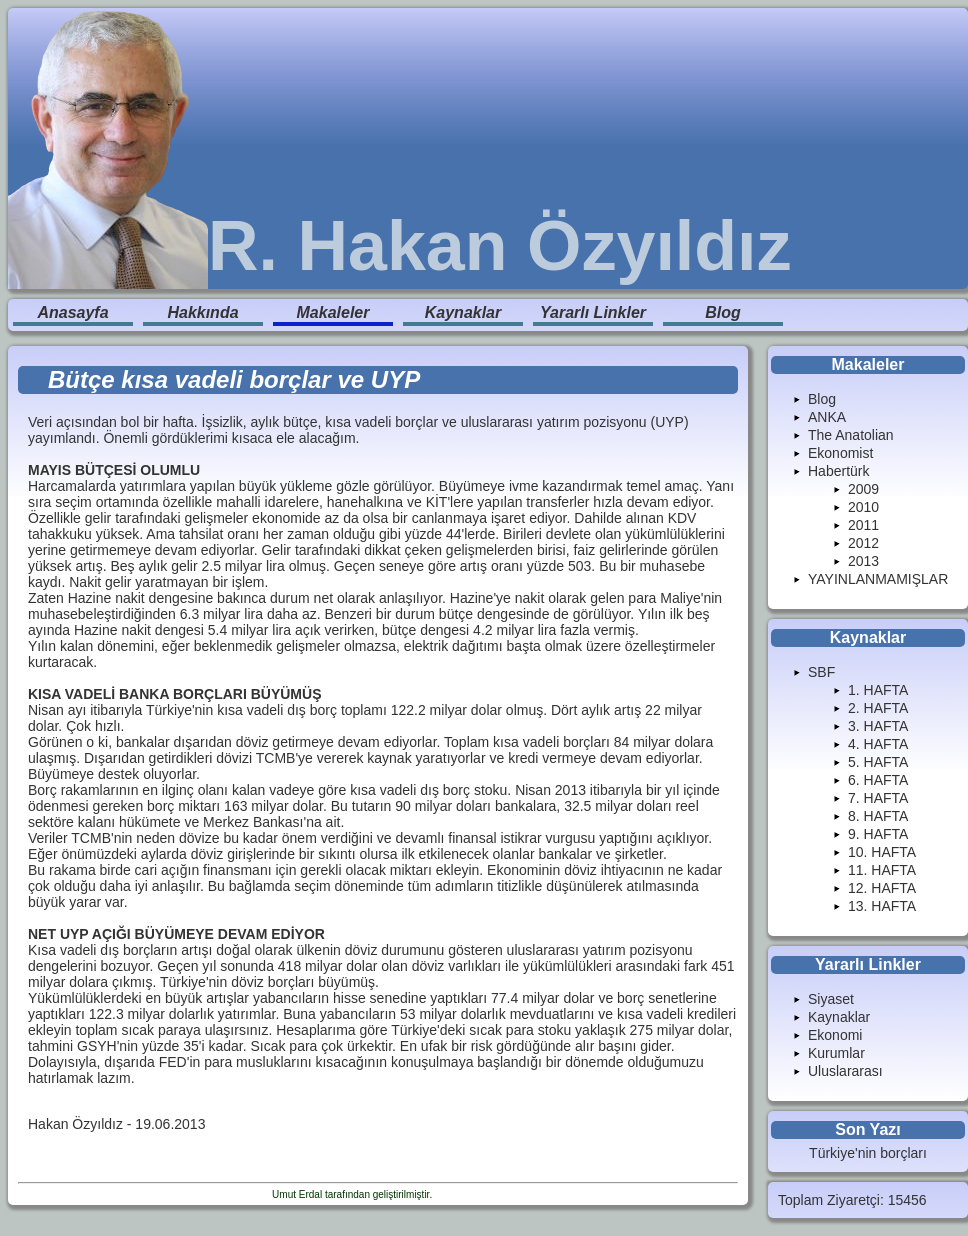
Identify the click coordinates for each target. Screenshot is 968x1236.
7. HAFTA (878, 798)
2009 (863, 489)
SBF (821, 672)
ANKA (827, 417)
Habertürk (838, 471)
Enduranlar (459, 1194)
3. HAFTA (878, 726)
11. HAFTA (882, 870)
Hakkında (202, 312)
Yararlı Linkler (593, 312)
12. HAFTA (882, 888)
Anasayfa (72, 312)
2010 (863, 507)
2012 (863, 543)
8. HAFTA (878, 816)
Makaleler (333, 312)
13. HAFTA (882, 906)
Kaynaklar (463, 312)
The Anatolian (851, 435)
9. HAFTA (878, 834)
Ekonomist (840, 453)
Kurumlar (836, 1053)
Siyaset (831, 999)
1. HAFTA (878, 690)
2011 (863, 525)
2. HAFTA (878, 708)
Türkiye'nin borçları (868, 1153)
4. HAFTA (878, 744)
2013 (863, 561)
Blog (723, 312)
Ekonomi (835, 1035)
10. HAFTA (882, 852)
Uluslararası (845, 1071)
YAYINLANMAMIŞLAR (878, 579)
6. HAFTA (878, 780)
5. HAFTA (878, 762)
